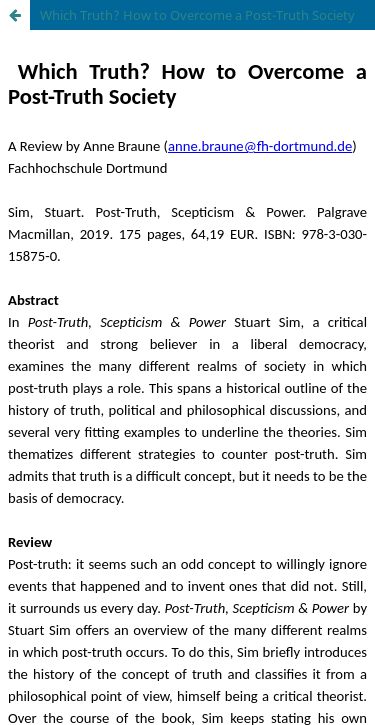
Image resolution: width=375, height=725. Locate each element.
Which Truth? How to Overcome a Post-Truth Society (197, 15)
